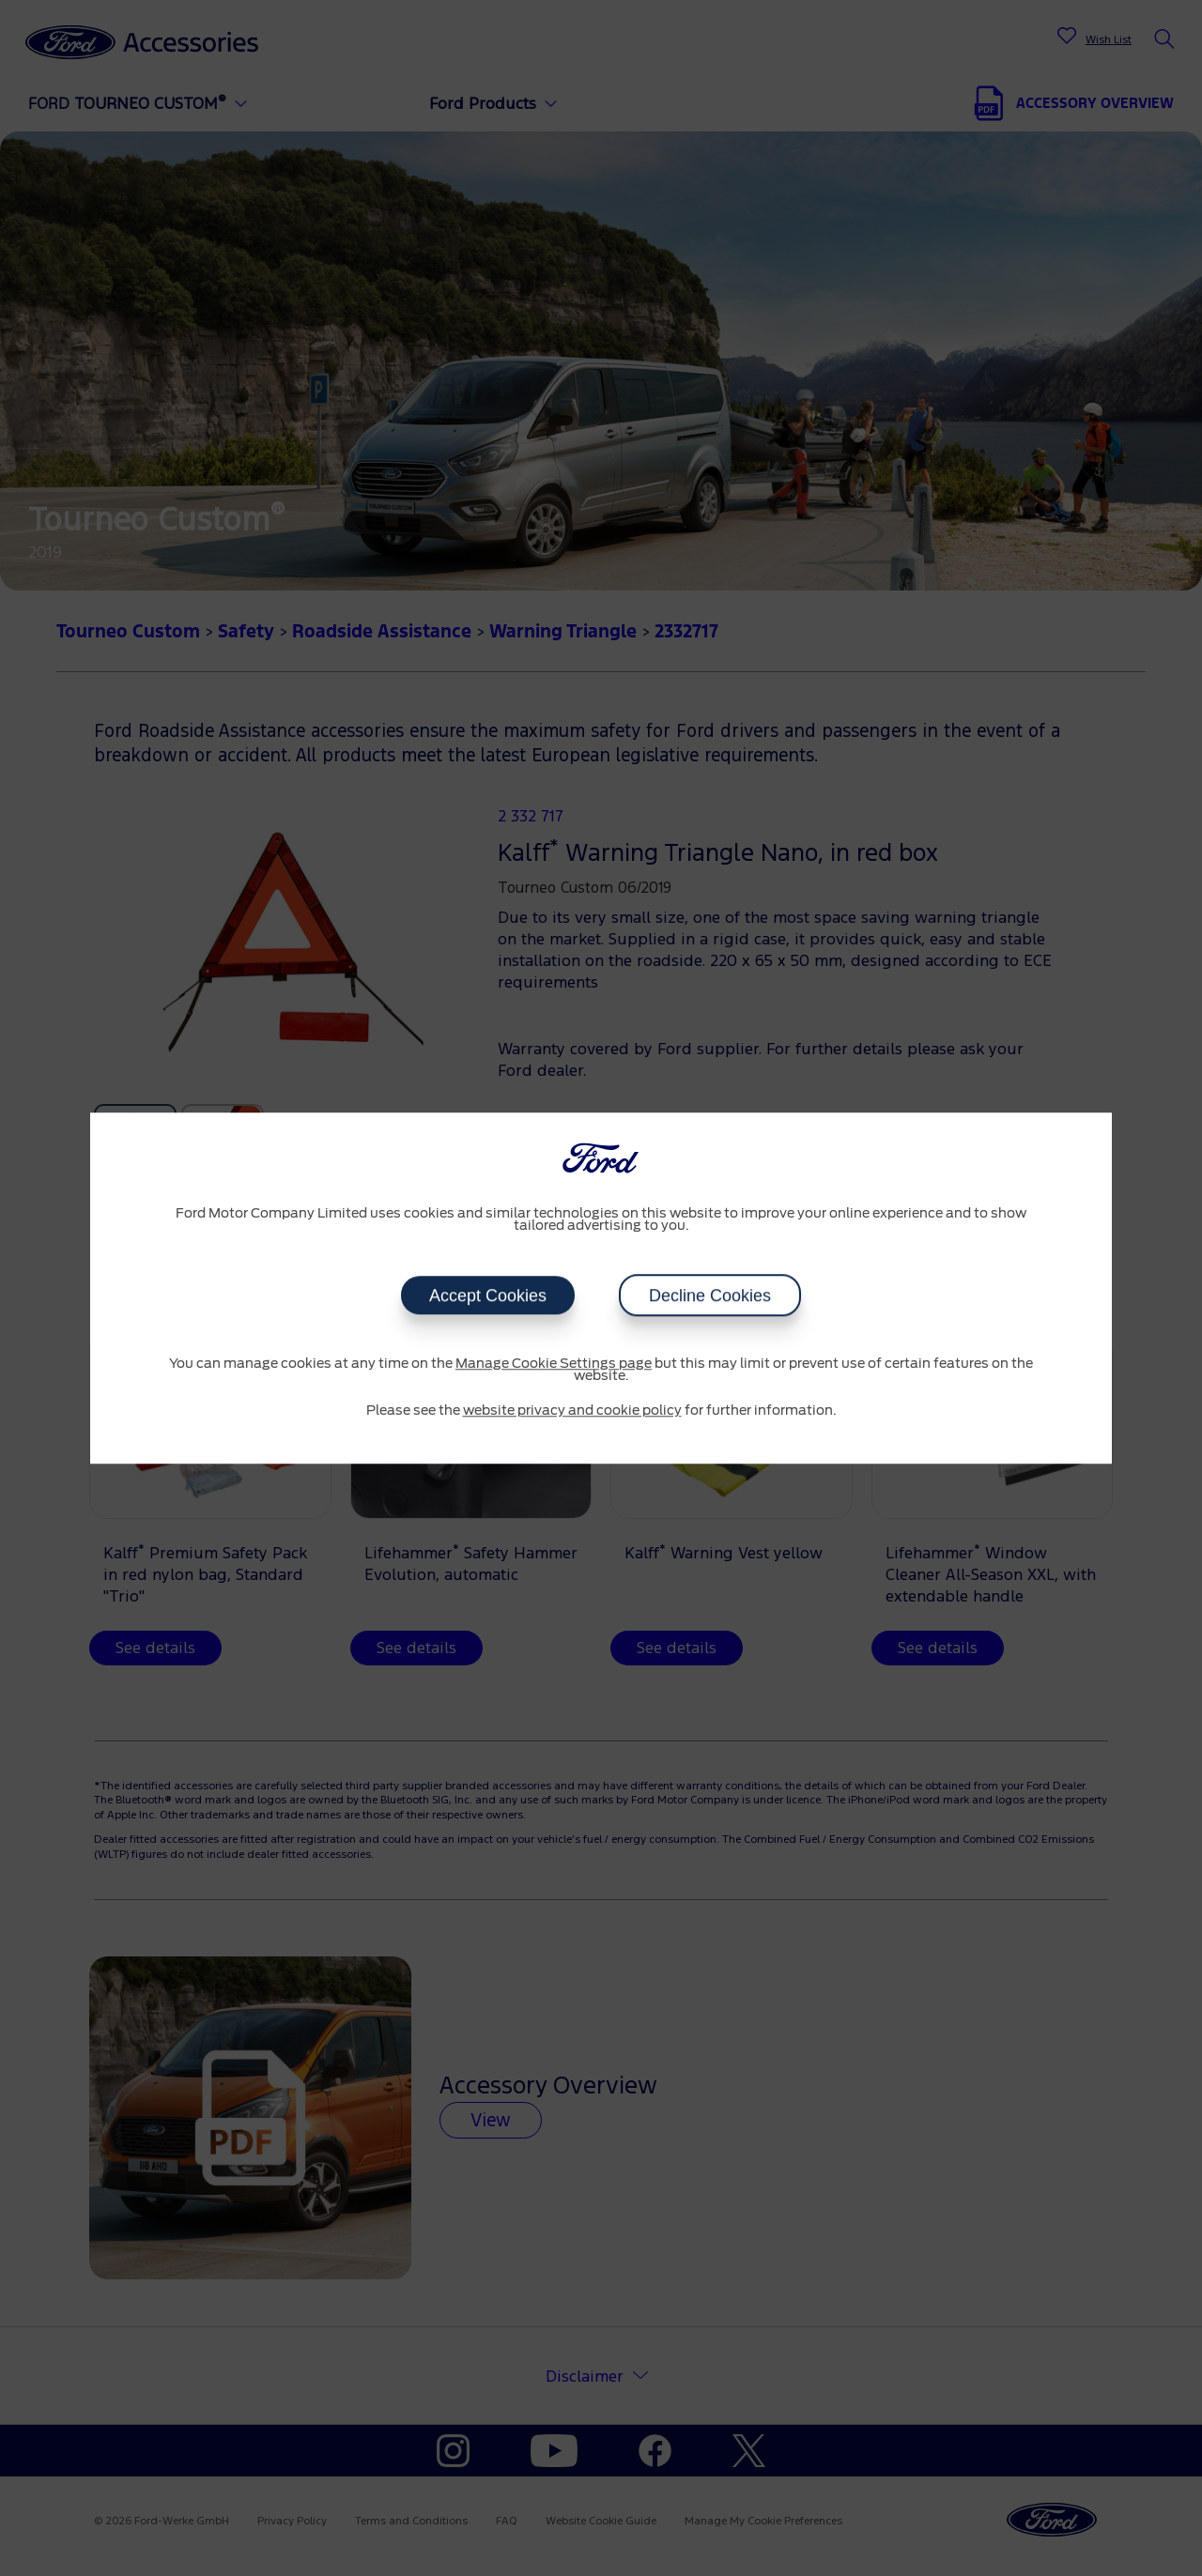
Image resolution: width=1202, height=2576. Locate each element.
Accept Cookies (488, 1295)
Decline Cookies (710, 1295)
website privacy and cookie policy (572, 1411)
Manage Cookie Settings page (553, 1364)
